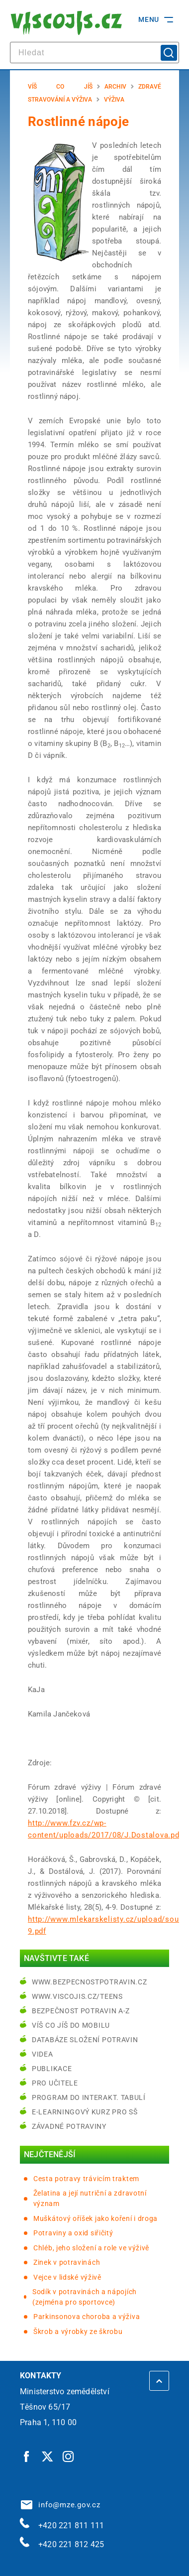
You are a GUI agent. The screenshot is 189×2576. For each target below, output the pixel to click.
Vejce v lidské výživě (67, 2277)
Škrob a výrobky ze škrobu (78, 2331)
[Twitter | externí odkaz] (48, 2456)
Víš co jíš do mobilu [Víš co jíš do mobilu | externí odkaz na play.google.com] (71, 2025)
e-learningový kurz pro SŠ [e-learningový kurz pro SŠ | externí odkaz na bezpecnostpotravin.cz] (85, 2112)
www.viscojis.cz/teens (77, 1996)
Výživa (114, 99)
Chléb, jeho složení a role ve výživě (91, 2248)
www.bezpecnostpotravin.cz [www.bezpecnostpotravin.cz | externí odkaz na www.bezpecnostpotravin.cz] (89, 1982)
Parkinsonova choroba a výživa (86, 2317)
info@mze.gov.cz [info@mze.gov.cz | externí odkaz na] (60, 2504)
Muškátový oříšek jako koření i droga (95, 2218)
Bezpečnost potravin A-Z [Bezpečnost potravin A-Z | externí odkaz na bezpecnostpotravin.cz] (81, 2011)
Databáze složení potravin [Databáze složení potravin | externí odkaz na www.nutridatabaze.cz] (85, 2040)
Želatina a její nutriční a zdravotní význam (90, 2198)
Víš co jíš (60, 86)
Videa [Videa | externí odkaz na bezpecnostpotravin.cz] (42, 2054)
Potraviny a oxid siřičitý (73, 2233)
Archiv (115, 86)
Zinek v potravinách (66, 2262)
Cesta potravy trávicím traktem (86, 2179)
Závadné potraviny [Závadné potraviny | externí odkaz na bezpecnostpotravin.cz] (69, 2126)
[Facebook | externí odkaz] (27, 2456)
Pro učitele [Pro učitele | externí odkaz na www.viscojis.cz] (55, 2083)
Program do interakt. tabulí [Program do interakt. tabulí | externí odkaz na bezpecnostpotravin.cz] (89, 2097)
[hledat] (94, 52)
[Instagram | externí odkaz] (69, 2456)
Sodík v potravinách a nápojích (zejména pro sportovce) (84, 2297)
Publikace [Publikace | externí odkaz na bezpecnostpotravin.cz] (52, 2069)
